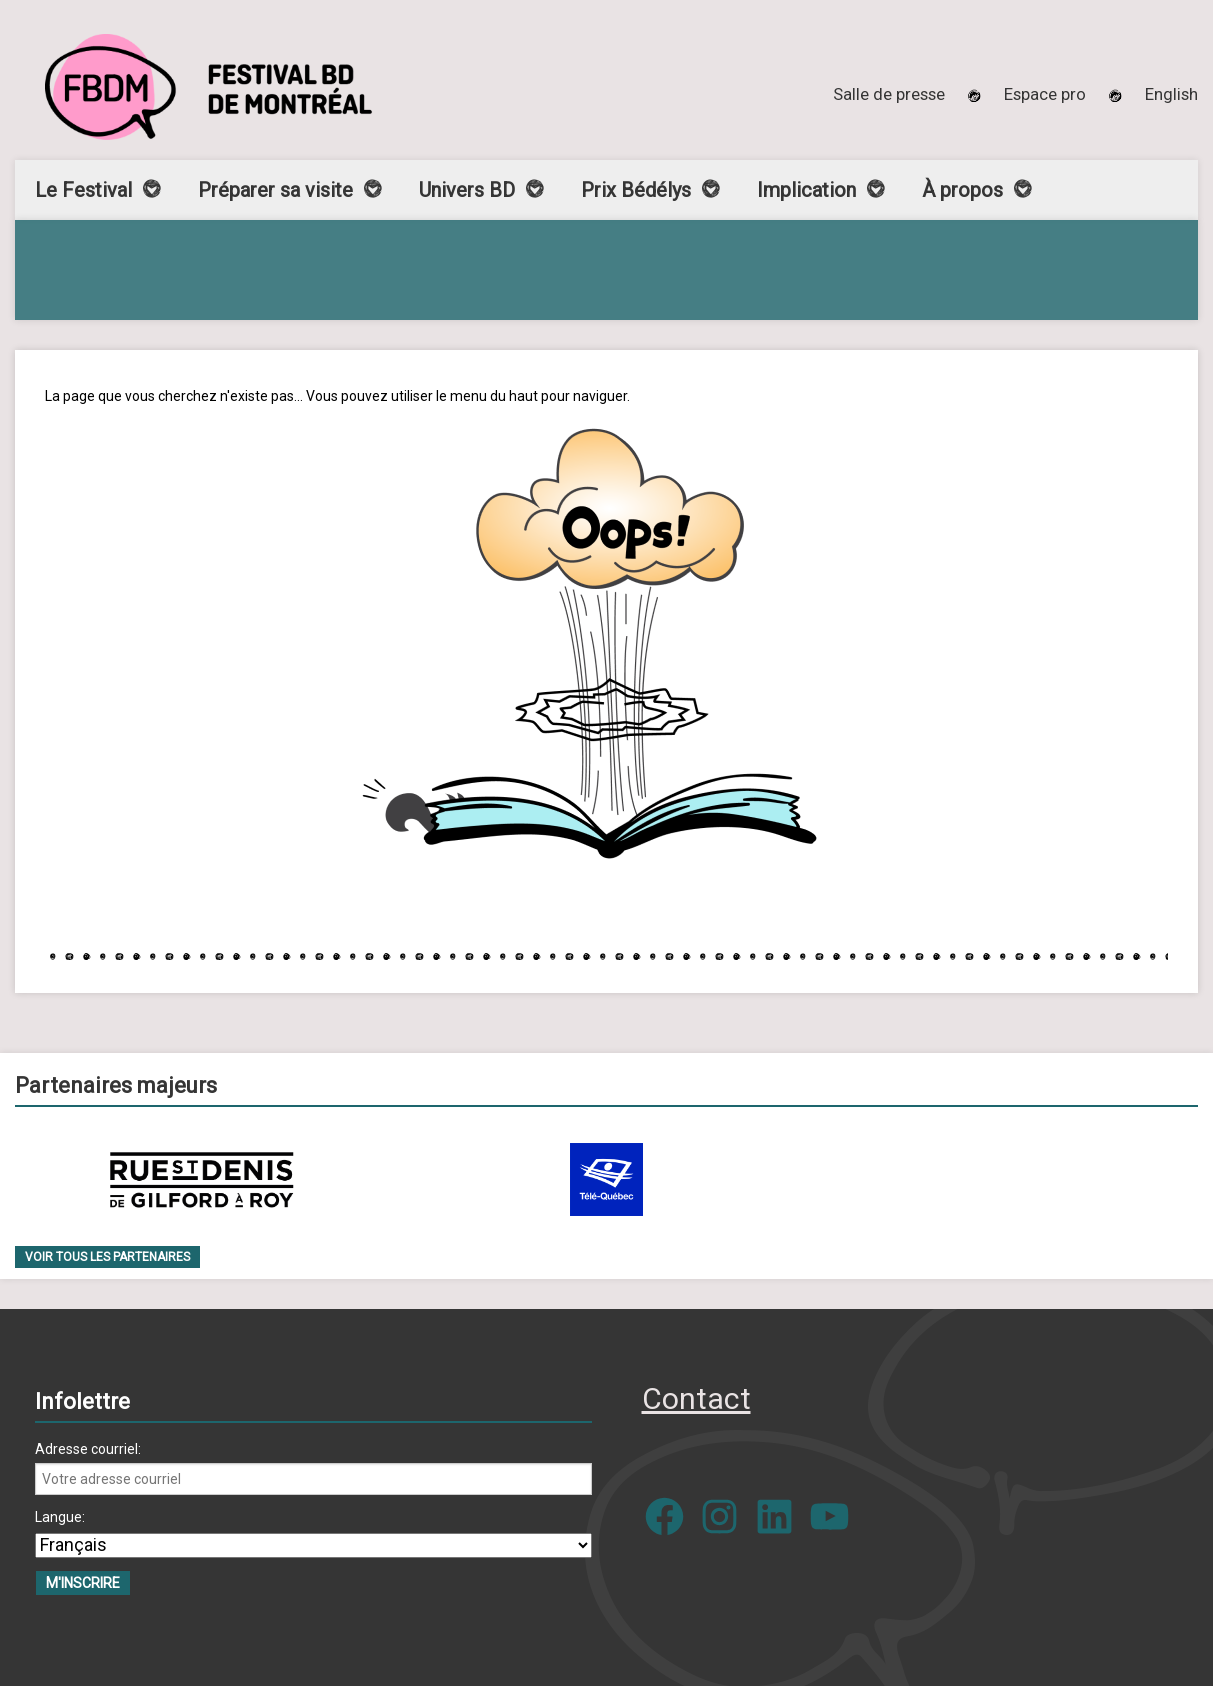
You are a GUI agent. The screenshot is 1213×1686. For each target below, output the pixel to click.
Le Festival (83, 190)
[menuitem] (1171, 94)
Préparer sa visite (275, 190)
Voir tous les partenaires (107, 1257)
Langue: (60, 1517)
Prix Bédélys (636, 190)
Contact (696, 1398)
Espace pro (1045, 94)
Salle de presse (889, 94)
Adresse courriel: (88, 1449)
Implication (806, 190)
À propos (962, 190)
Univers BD (467, 190)
